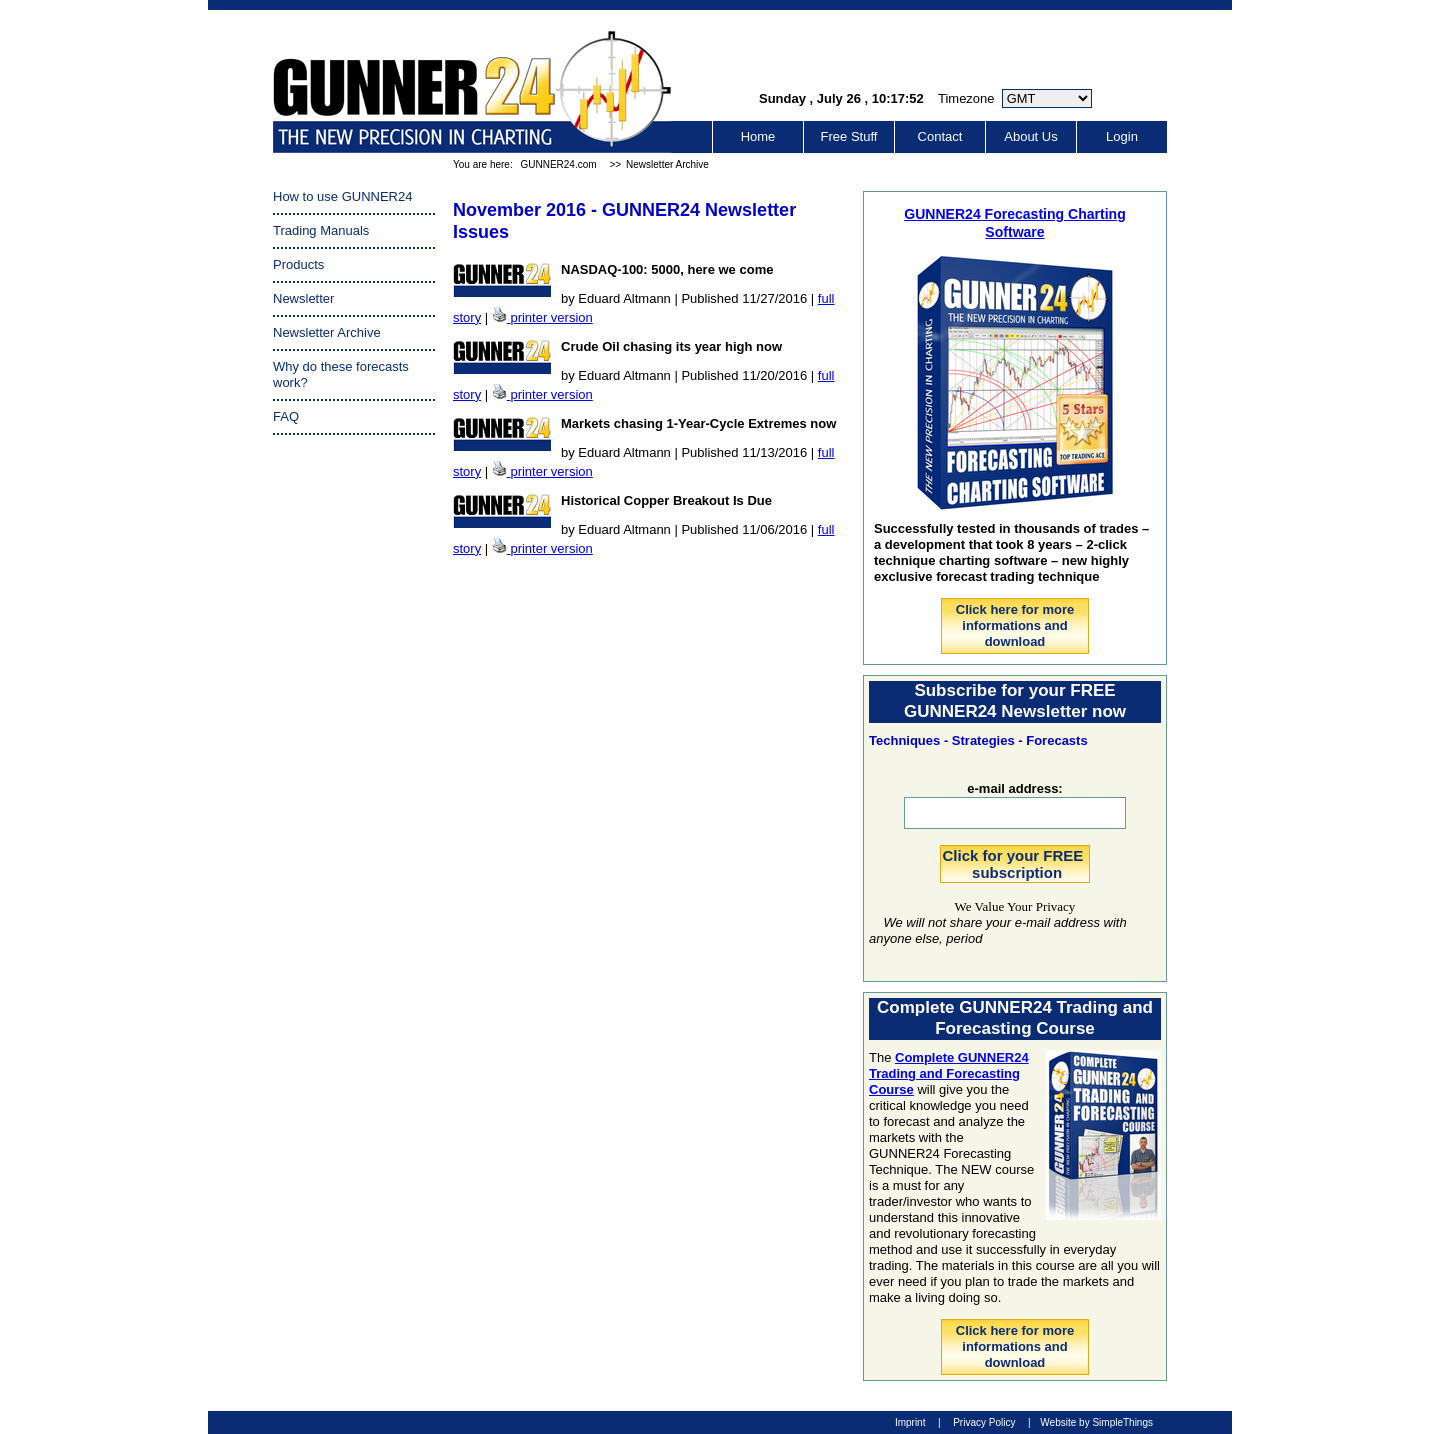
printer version (551, 317)
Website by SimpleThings (1096, 1422)
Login (1122, 136)
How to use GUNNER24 (342, 196)
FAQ (286, 416)
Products (298, 264)
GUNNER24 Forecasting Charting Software (1014, 222)
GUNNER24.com (558, 164)
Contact (940, 136)
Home (758, 136)
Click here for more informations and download (1015, 625)
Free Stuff (849, 136)
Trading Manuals (321, 230)
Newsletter (303, 298)
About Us (1030, 136)
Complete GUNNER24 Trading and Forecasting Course (949, 1073)
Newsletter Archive (667, 164)
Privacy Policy (984, 1422)
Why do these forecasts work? (341, 374)
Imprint (910, 1422)
